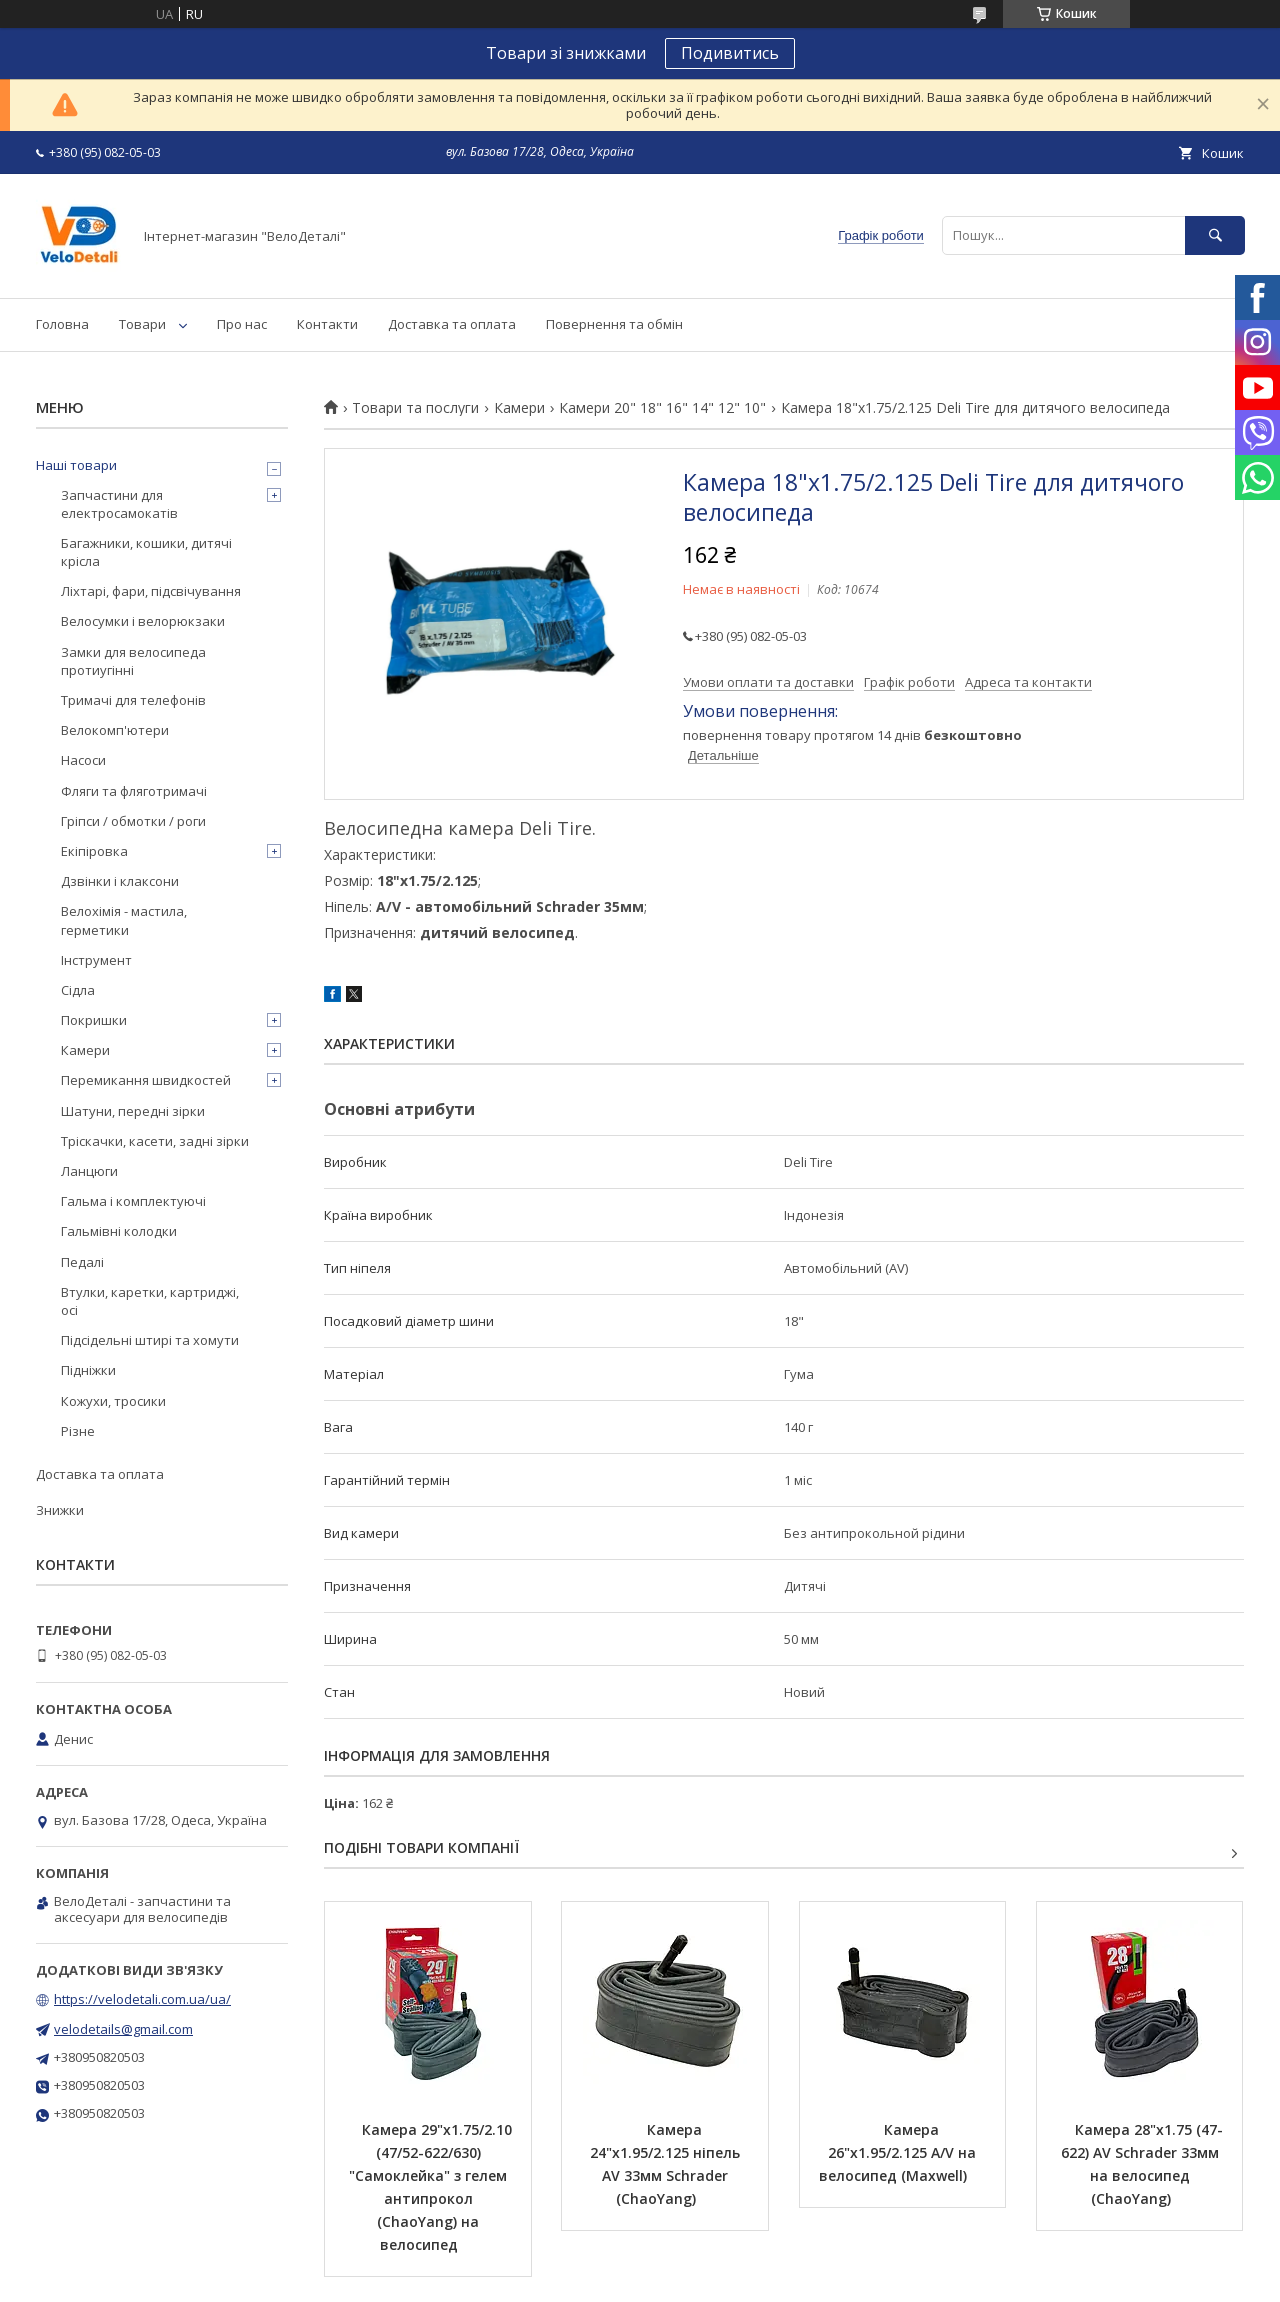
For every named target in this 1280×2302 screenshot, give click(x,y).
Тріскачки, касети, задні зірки (155, 1141)
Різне (78, 1431)
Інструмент (96, 960)
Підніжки (88, 1370)
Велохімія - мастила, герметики (124, 920)
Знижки (60, 1510)
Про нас (242, 324)
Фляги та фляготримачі (134, 791)
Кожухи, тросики (113, 1401)
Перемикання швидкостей (146, 1080)
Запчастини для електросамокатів (119, 504)
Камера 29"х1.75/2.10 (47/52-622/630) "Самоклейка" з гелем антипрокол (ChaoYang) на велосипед (432, 2187)
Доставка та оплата (452, 324)
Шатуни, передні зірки (133, 1111)
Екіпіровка (94, 851)
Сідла (78, 990)
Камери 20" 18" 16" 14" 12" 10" (662, 408)
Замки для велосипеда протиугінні (133, 661)
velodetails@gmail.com (123, 2029)
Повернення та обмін (614, 324)
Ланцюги (89, 1171)
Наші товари (76, 465)
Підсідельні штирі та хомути (150, 1340)
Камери (519, 408)
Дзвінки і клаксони (120, 881)
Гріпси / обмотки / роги (133, 821)
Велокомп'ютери (115, 730)
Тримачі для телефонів (133, 700)
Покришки (94, 1020)
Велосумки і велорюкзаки (143, 621)
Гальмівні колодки (119, 1231)
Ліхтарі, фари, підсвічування (151, 591)
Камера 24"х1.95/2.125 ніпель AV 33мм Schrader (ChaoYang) (667, 2164)
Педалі (82, 1262)
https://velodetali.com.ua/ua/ (142, 1999)
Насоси (83, 760)
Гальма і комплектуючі (133, 1201)
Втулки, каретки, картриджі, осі (150, 1301)
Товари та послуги (415, 408)
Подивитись (730, 53)
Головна (62, 324)
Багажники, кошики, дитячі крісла (146, 552)
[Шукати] (1215, 235)
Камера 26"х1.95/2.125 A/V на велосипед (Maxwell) (899, 2152)
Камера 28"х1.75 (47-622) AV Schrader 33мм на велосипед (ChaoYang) (1142, 2164)
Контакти (327, 324)
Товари (142, 324)
